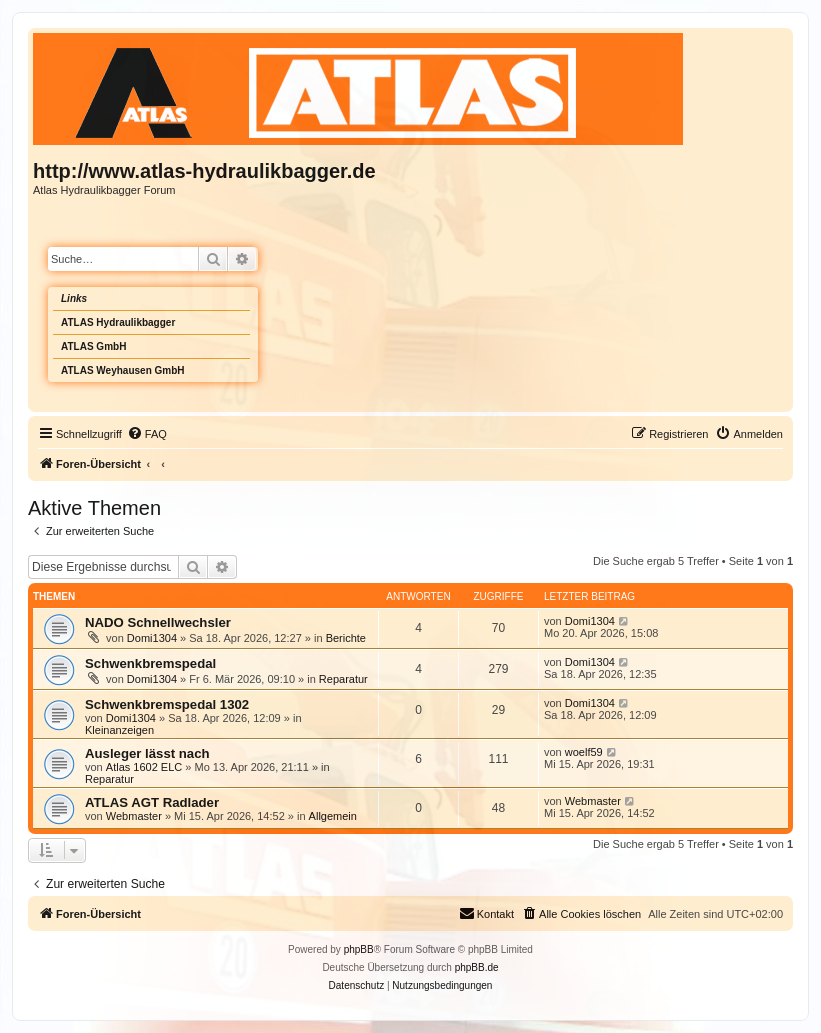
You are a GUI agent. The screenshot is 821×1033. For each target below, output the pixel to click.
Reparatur (343, 679)
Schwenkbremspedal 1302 (167, 704)
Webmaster (134, 816)
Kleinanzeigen (119, 730)
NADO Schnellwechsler (158, 622)
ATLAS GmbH (93, 346)
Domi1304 (152, 638)
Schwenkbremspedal (150, 663)
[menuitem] (147, 434)
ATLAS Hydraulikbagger (118, 322)
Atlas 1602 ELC (144, 767)
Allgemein (333, 816)
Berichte (346, 638)
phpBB (359, 949)
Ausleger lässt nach (147, 753)
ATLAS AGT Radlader (152, 802)
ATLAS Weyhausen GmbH (123, 370)
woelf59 (584, 752)
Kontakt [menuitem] (486, 913)
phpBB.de (477, 967)
